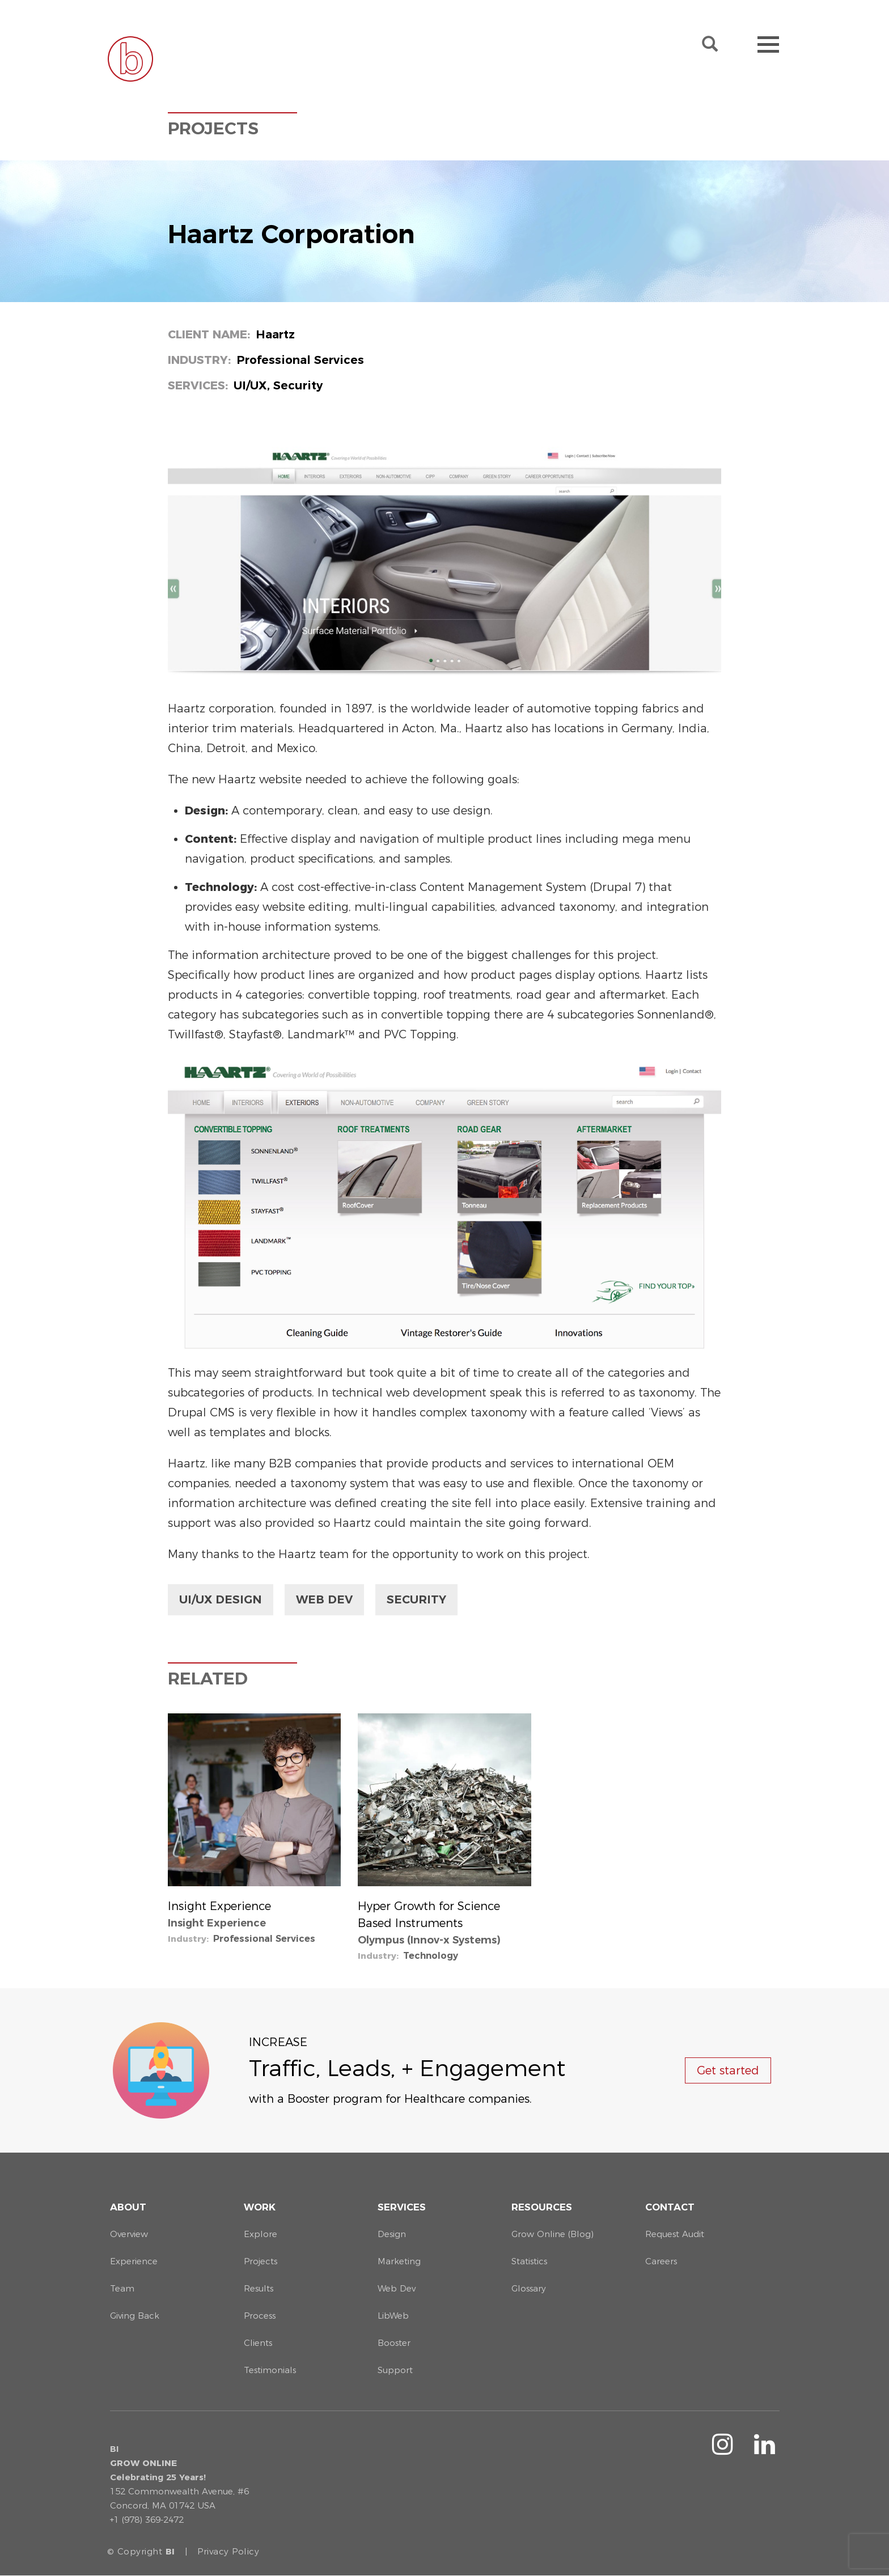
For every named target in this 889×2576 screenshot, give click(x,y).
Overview (129, 2234)
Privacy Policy (228, 2551)
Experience (134, 2261)
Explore (260, 2234)
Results (258, 2288)
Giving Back (134, 2315)
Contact (670, 2207)
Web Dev (324, 1599)
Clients (258, 2342)
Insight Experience (219, 1906)
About (128, 2207)
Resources (541, 2207)
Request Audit (674, 2234)
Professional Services (264, 1938)
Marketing (399, 2261)
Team (122, 2288)
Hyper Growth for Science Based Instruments (429, 1914)
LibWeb (393, 2315)
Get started (728, 2070)
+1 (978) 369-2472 (147, 2519)
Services (402, 2207)
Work (260, 2207)
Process (260, 2315)
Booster (394, 2342)
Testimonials (270, 2370)
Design (392, 2234)
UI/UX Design (220, 1599)
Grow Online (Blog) (552, 2234)
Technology (430, 1955)
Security (416, 1599)
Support (395, 2370)
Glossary (528, 2288)
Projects (260, 2261)
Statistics (529, 2261)
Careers (661, 2261)
